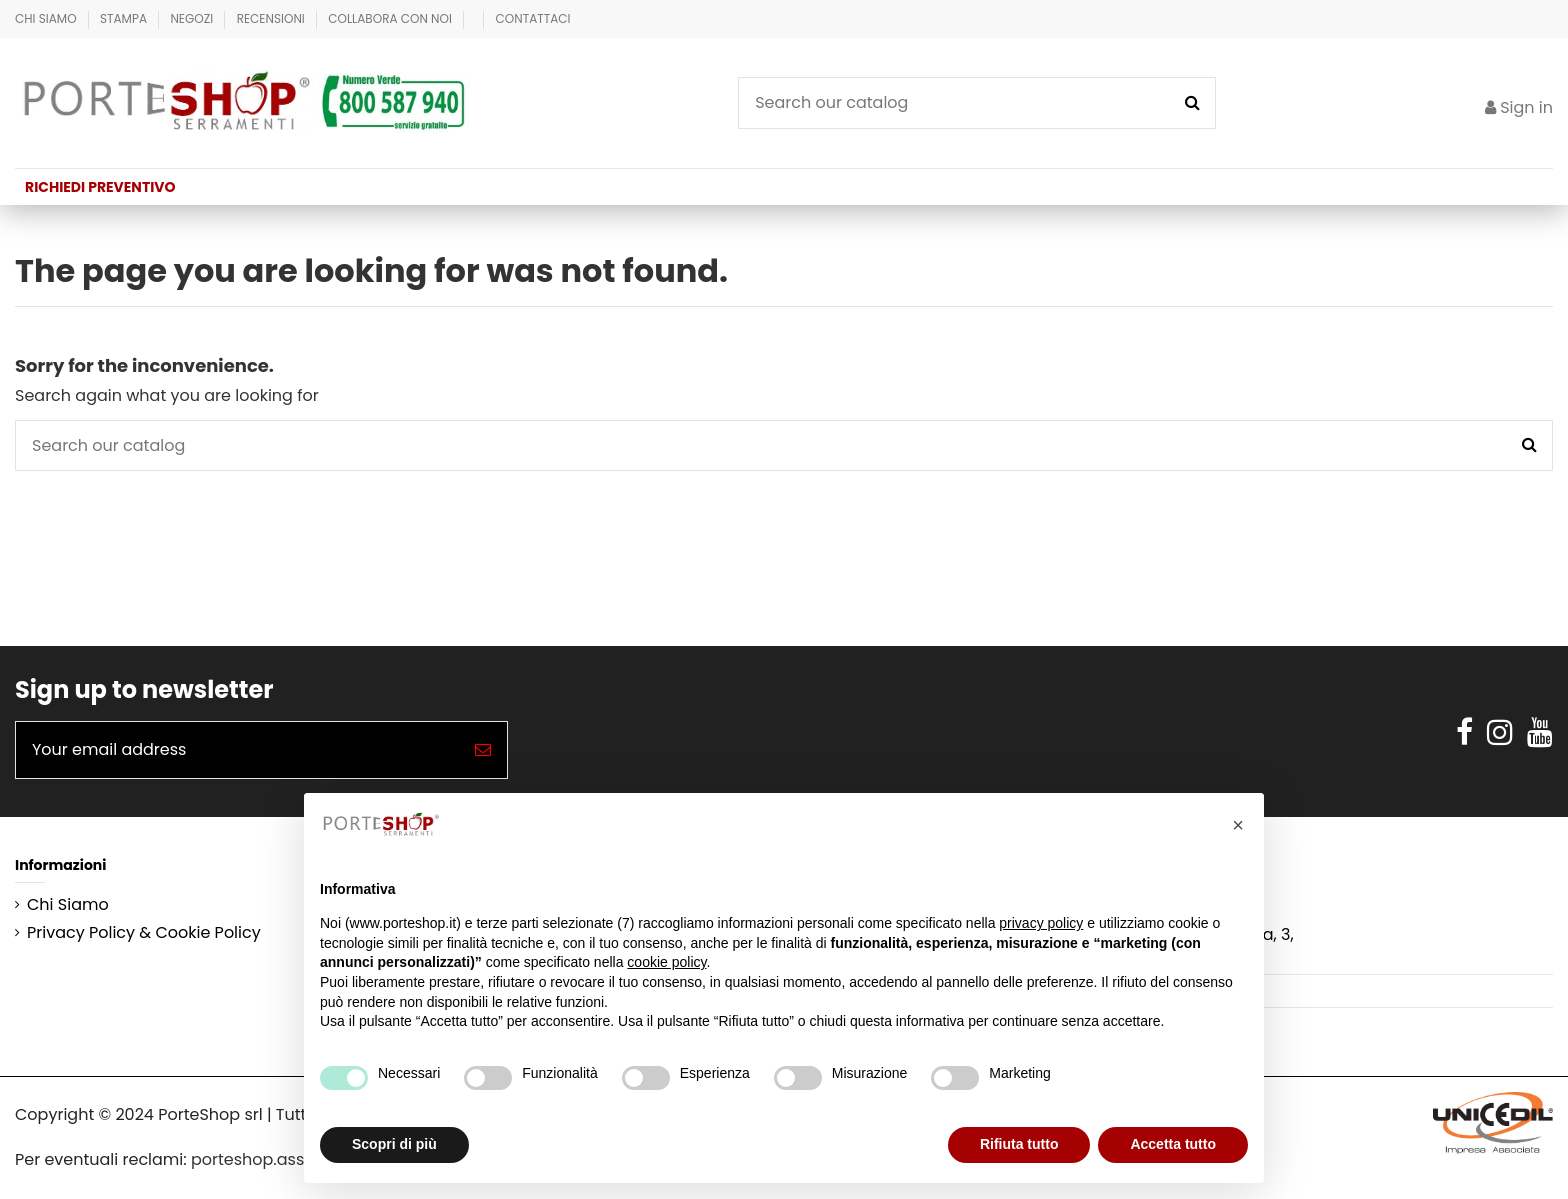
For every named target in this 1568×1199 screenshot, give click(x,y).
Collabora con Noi (391, 18)
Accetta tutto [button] (1173, 1144)
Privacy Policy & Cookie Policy (144, 933)
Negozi (193, 18)
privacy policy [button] (1041, 923)
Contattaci (533, 18)
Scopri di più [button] (394, 1144)
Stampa (125, 18)
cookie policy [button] (666, 962)
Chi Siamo (47, 18)
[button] (1238, 825)
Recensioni (272, 18)
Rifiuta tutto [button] (1019, 1144)
